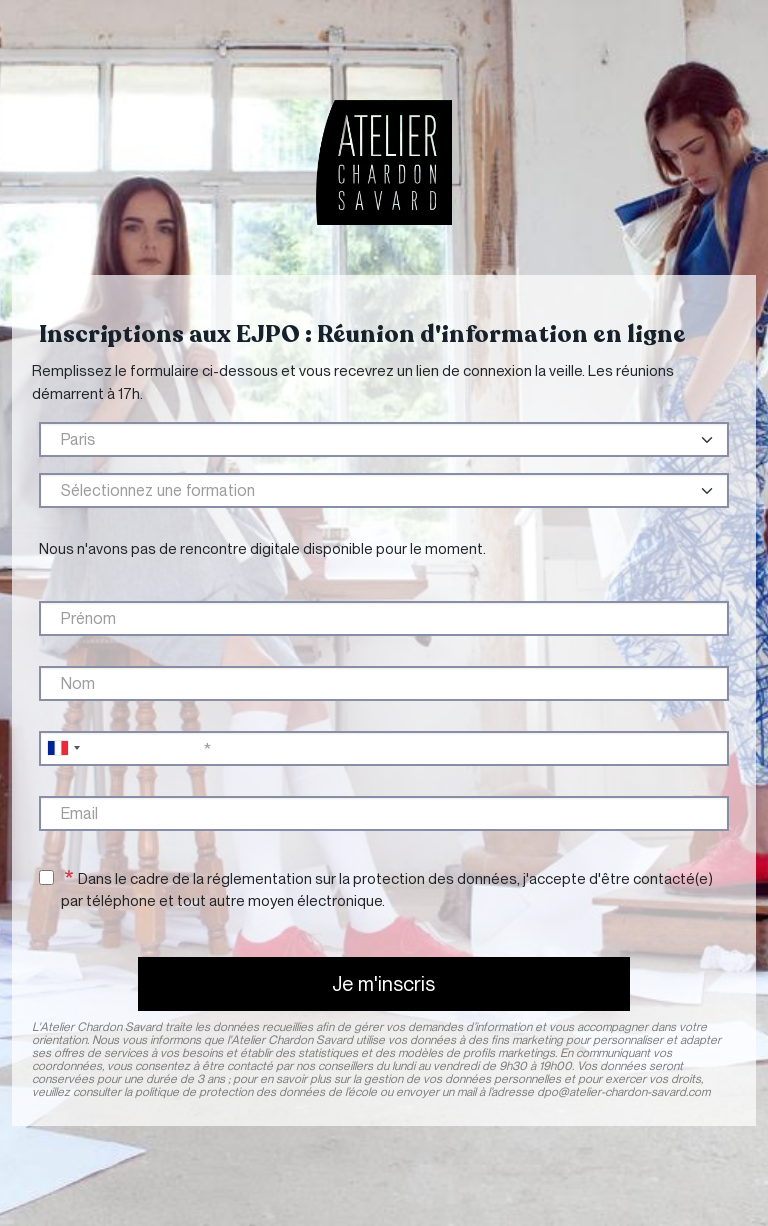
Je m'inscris (383, 984)
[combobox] (63, 748)
